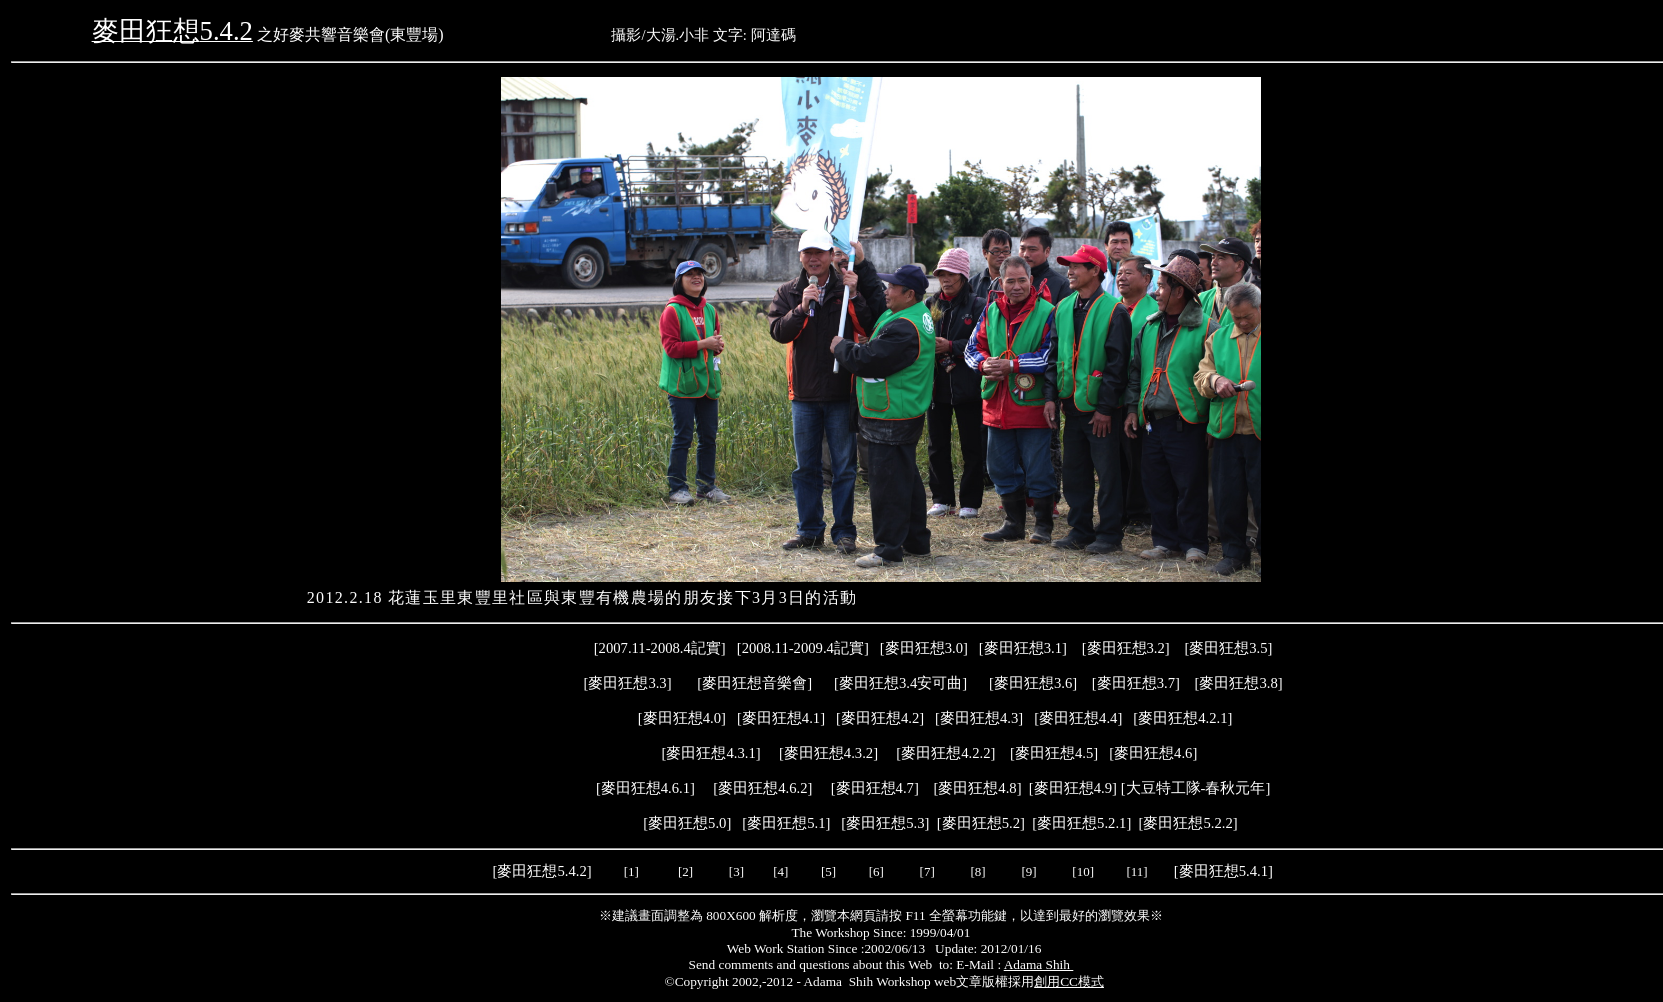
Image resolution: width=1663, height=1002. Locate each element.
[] (1078, 718)
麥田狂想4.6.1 (645, 788)
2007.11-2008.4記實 (660, 648)
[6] (874, 871)
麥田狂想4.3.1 (710, 753)
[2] (686, 871)
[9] (1030, 871)
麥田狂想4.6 (1153, 753)
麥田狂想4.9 (1073, 788)
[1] (631, 871)
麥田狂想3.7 (1136, 683)
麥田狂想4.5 (1054, 753)
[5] (828, 871)
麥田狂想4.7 (875, 788)
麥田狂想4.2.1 (1182, 718)
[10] (1083, 871)
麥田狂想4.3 (979, 718)
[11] (1138, 871)
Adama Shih (1039, 964)
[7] (927, 871)
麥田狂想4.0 (682, 718)
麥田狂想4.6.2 (762, 788)
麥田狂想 (924, 648)
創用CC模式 (1069, 981)
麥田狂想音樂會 (754, 683)
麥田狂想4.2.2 (945, 753)
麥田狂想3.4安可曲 (900, 683)
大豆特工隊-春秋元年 (1196, 788)
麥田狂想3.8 (1238, 683)
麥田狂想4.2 (880, 718)
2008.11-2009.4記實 (803, 648)
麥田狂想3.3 (627, 683)
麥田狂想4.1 (781, 718)
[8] (977, 871)
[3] (736, 871)
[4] (779, 871)
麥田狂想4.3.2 (828, 753)
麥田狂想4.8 (977, 788)
